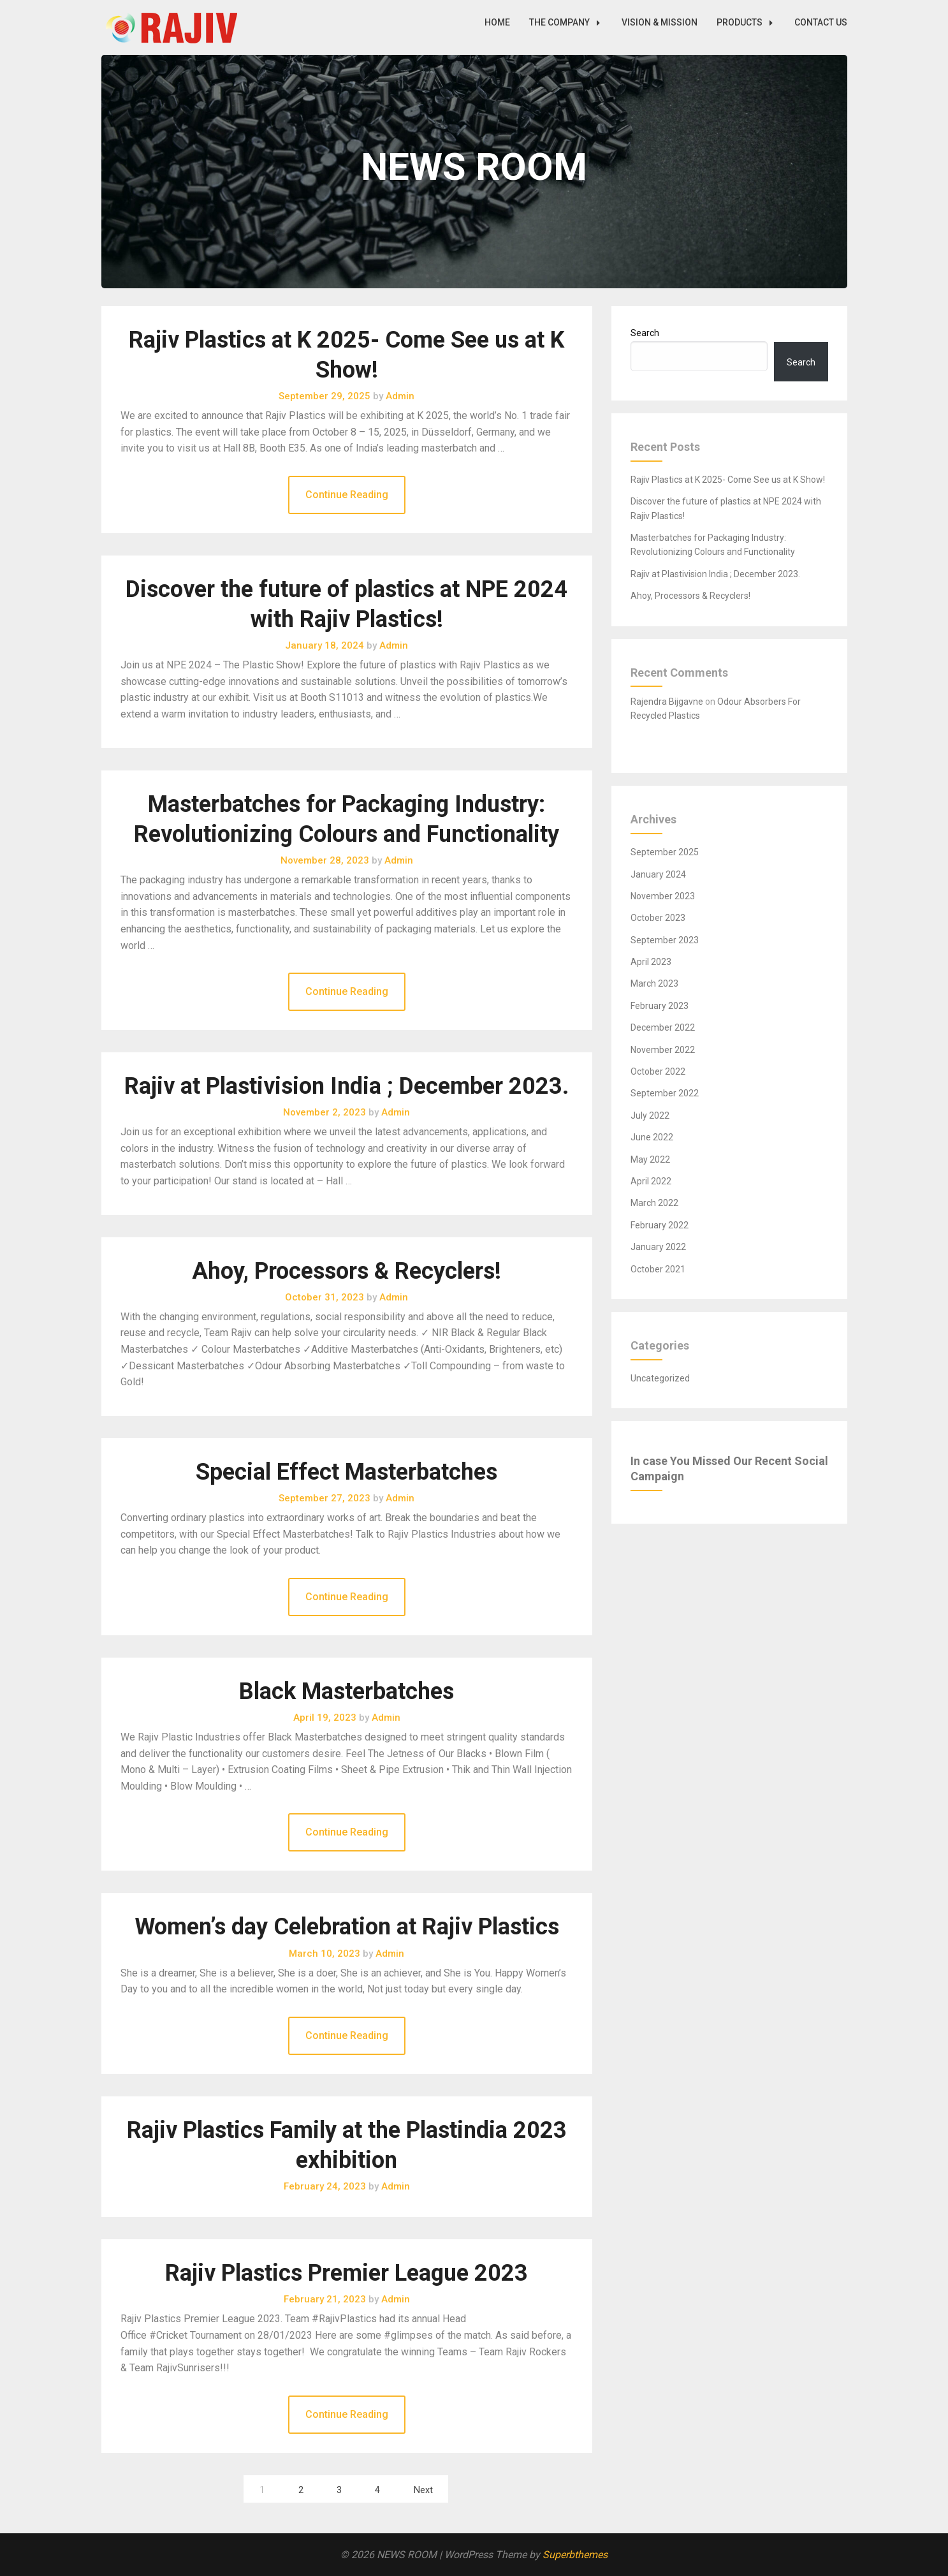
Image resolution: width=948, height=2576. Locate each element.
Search (645, 333)
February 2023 (660, 1006)
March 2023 (654, 983)
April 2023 (651, 962)
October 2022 (658, 1071)
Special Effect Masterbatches (346, 1472)
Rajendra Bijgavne (667, 701)
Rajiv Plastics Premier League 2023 (346, 2273)
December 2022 (663, 1027)
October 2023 (658, 918)
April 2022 (651, 1181)
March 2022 (654, 1203)
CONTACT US (820, 22)
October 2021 (658, 1269)
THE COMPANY (568, 22)
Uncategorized (660, 1378)
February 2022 (660, 1225)
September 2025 (665, 852)
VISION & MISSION (659, 22)
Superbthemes (575, 2555)
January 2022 (658, 1247)
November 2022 (663, 1050)
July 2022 (650, 1115)
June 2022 (652, 1137)
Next (423, 2490)
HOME (497, 22)
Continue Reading (346, 495)
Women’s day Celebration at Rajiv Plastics (347, 1926)
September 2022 (665, 1093)
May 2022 (650, 1159)
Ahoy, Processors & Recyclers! (346, 1271)
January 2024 (658, 874)
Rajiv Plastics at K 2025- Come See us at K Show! (728, 480)
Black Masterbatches (346, 1691)
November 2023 (663, 896)
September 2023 (665, 940)
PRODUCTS (748, 22)
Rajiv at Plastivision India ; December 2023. (346, 1086)
